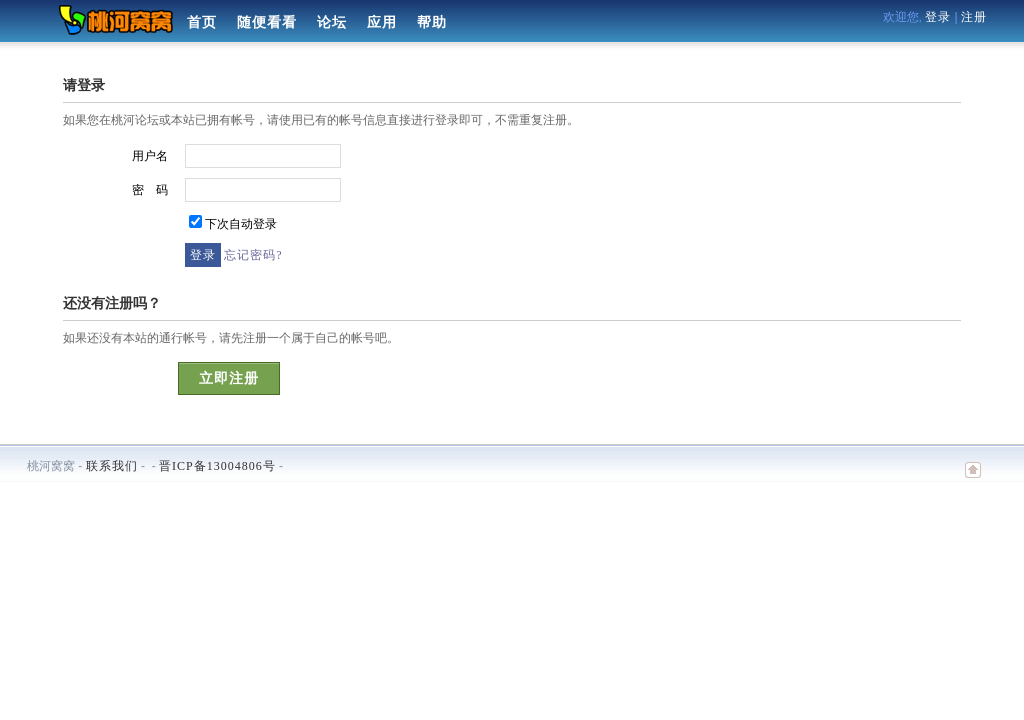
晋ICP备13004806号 (217, 466)
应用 (382, 22)
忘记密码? (253, 255)
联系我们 (112, 466)
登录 (938, 17)
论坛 (332, 22)
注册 (974, 17)
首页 (202, 22)
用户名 (150, 156)
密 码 (150, 190)
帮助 (432, 22)
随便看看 (267, 22)
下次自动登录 (241, 224)
